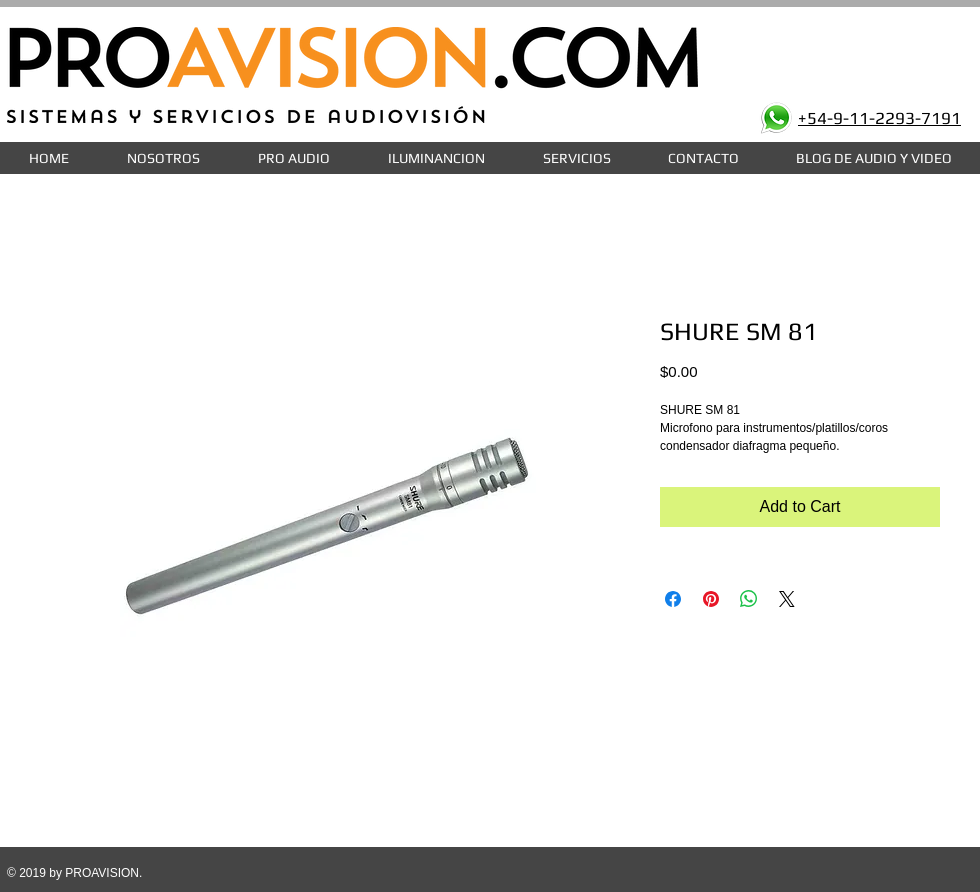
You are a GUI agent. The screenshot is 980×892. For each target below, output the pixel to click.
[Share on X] (787, 599)
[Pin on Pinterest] (711, 599)
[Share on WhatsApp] (749, 599)
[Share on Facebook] (673, 599)
